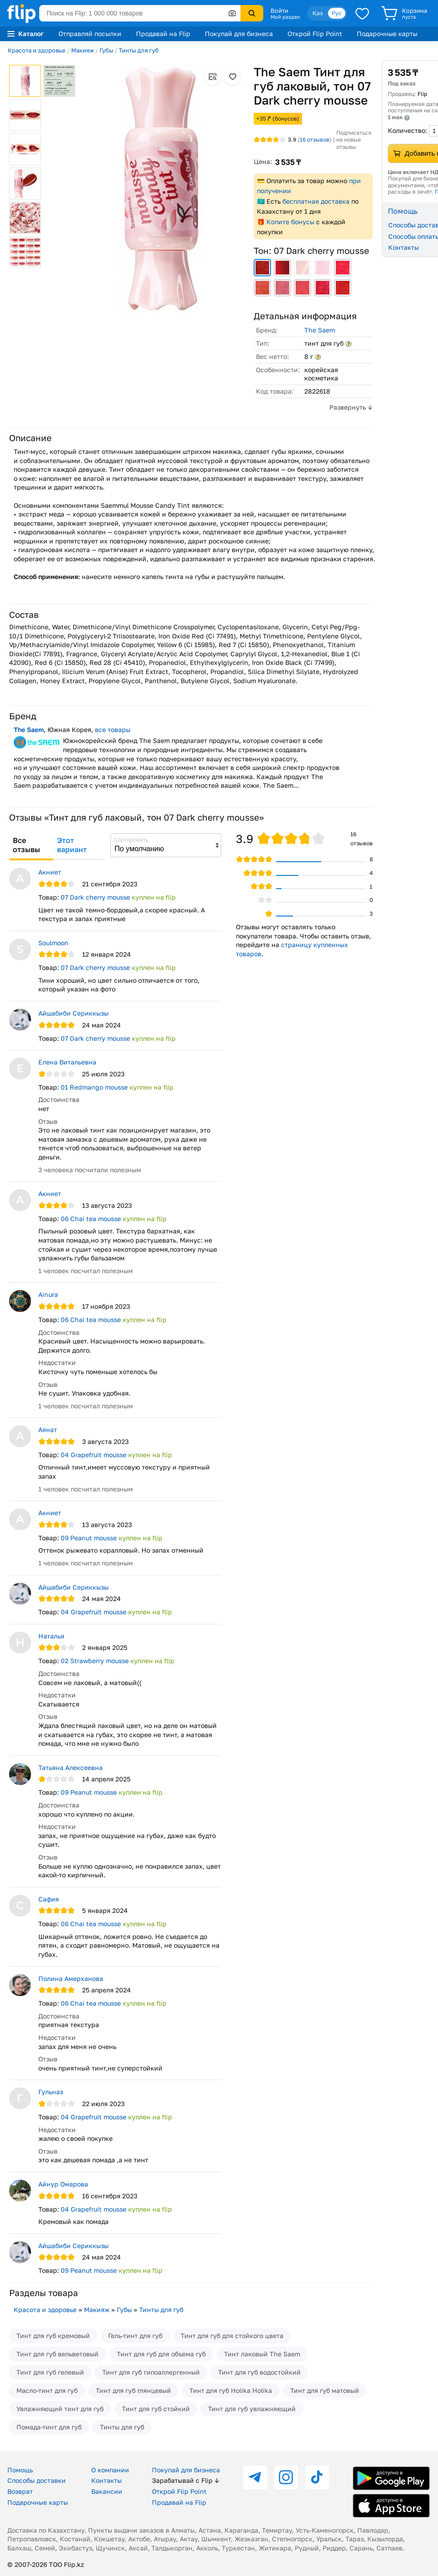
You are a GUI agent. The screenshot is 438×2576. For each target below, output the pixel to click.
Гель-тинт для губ (135, 2335)
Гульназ (50, 2092)
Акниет (49, 872)
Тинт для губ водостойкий (259, 2372)
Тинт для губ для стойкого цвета (232, 2335)
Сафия (48, 1899)
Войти (279, 10)
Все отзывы (26, 845)
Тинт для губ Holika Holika (230, 2390)
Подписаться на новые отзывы (353, 139)
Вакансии (106, 2491)
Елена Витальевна (67, 1062)
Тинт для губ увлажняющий (252, 2409)
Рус (337, 13)
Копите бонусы (290, 222)
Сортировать (131, 839)
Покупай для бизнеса (239, 33)
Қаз (318, 13)
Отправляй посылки (89, 33)
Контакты (106, 2480)
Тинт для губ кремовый (53, 2335)
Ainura (48, 1294)
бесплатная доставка (315, 201)
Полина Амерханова (70, 1978)
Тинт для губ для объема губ (161, 2354)
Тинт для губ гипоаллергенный (151, 2372)
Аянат (47, 1429)
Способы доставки (36, 2480)
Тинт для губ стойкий (156, 2409)
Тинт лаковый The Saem (262, 2354)
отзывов (314, 139)
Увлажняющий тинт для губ (60, 2409)
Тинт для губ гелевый (50, 2372)
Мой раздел (285, 17)
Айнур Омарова (63, 2184)
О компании (110, 2470)
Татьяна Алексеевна (70, 1767)
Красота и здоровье (37, 50)
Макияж (82, 50)
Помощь (20, 2470)
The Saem (319, 330)
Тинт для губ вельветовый (57, 2354)
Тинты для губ (139, 50)
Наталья (51, 1636)
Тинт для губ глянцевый (133, 2390)
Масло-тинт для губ (47, 2390)
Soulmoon (53, 943)
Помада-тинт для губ (49, 2427)
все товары (112, 729)
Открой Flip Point (314, 33)
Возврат (20, 2491)
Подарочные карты (387, 33)
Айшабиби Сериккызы (73, 1013)
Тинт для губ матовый (324, 2390)
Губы (106, 50)
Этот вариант (72, 845)
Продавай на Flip (163, 33)
